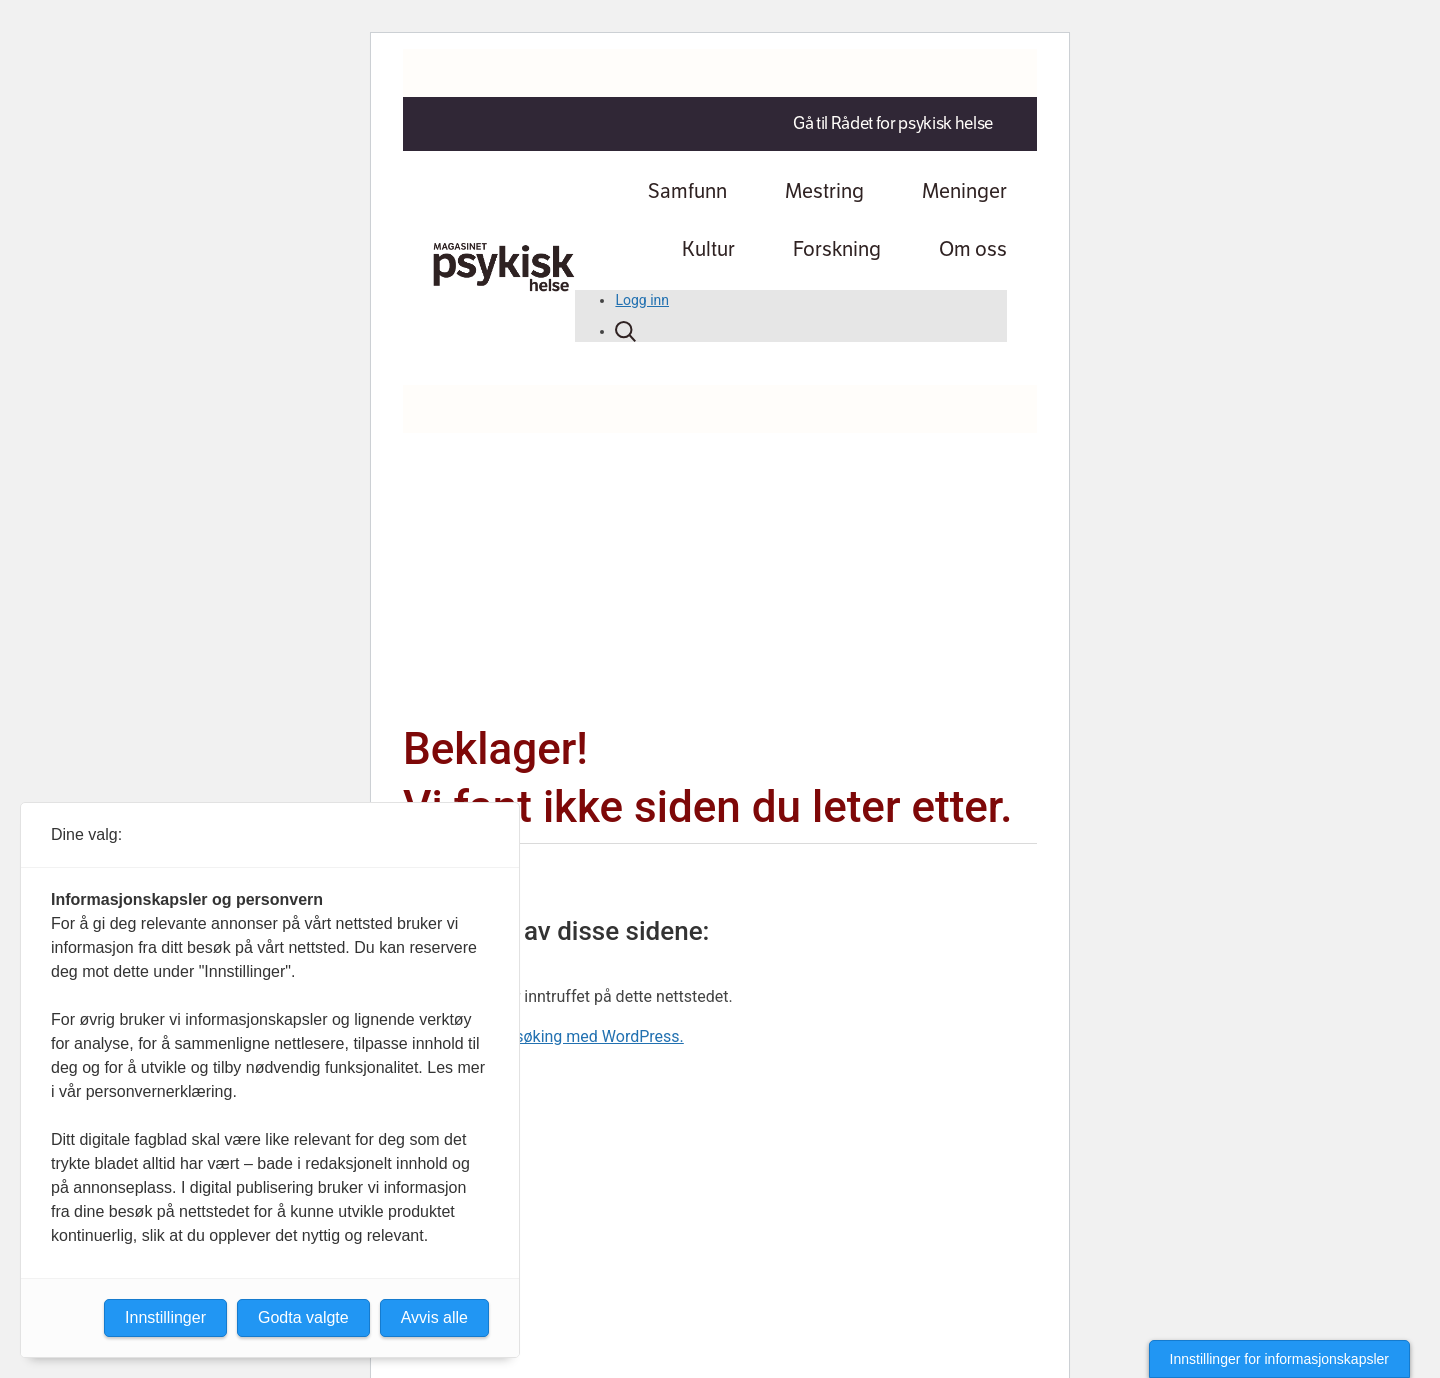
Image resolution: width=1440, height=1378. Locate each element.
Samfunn (687, 191)
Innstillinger (165, 1317)
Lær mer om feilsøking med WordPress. (543, 1036)
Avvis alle (434, 1317)
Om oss (973, 249)
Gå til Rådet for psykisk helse (893, 123)
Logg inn (642, 300)
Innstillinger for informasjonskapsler (1279, 1359)
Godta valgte (303, 1317)
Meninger (964, 191)
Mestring (824, 191)
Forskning (837, 249)
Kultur (708, 249)
